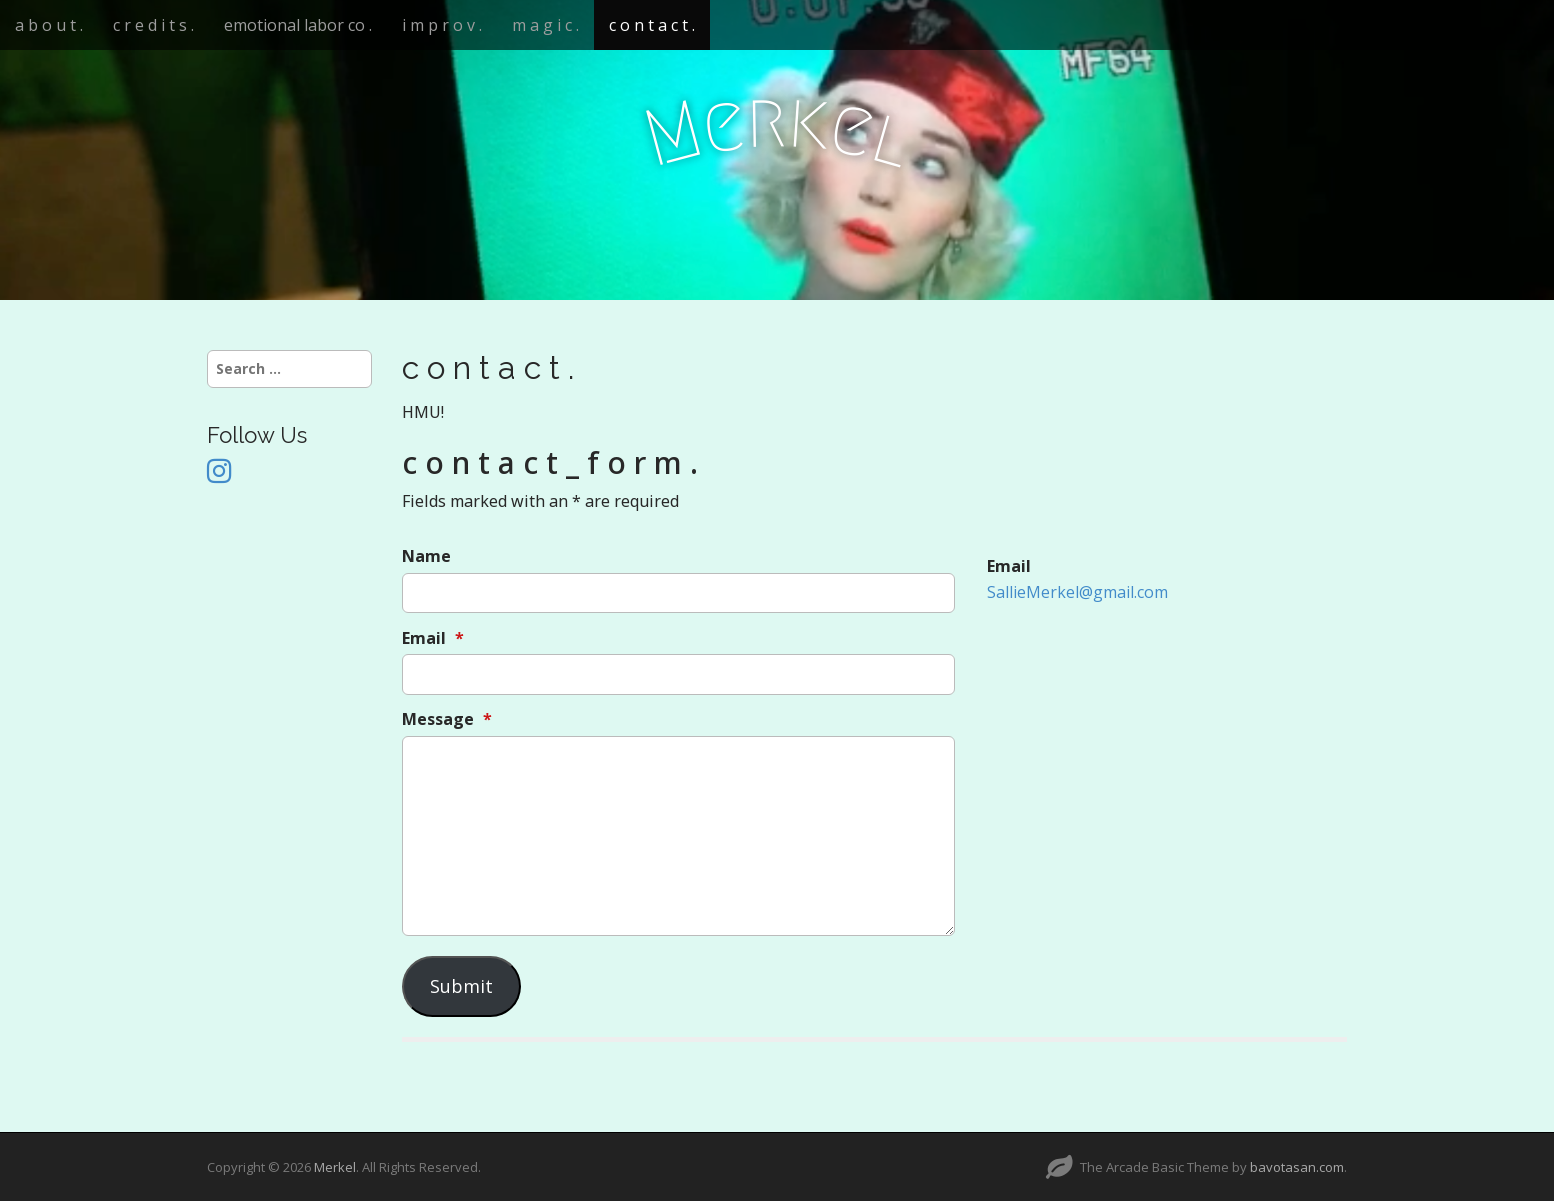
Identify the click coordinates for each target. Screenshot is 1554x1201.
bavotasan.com (1297, 1167)
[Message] (678, 836)
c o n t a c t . (652, 25)
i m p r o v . (442, 25)
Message (447, 719)
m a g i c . (545, 25)
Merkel (335, 1167)
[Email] (678, 674)
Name (426, 556)
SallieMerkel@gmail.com (1077, 592)
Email (433, 638)
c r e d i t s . (153, 25)
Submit (461, 986)
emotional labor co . (298, 25)
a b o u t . (49, 25)
